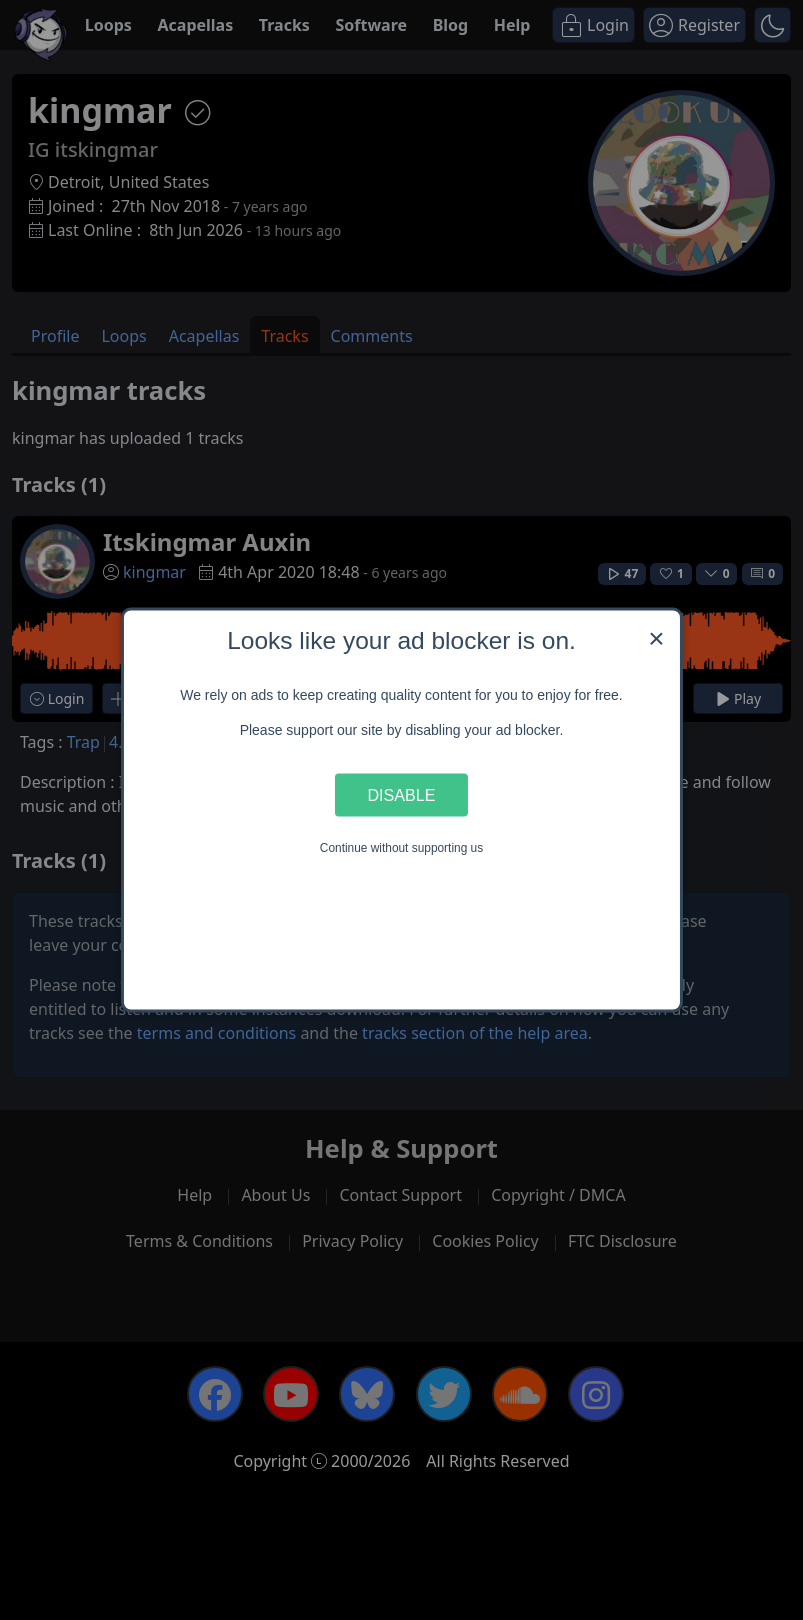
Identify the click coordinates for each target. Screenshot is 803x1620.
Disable (402, 794)
